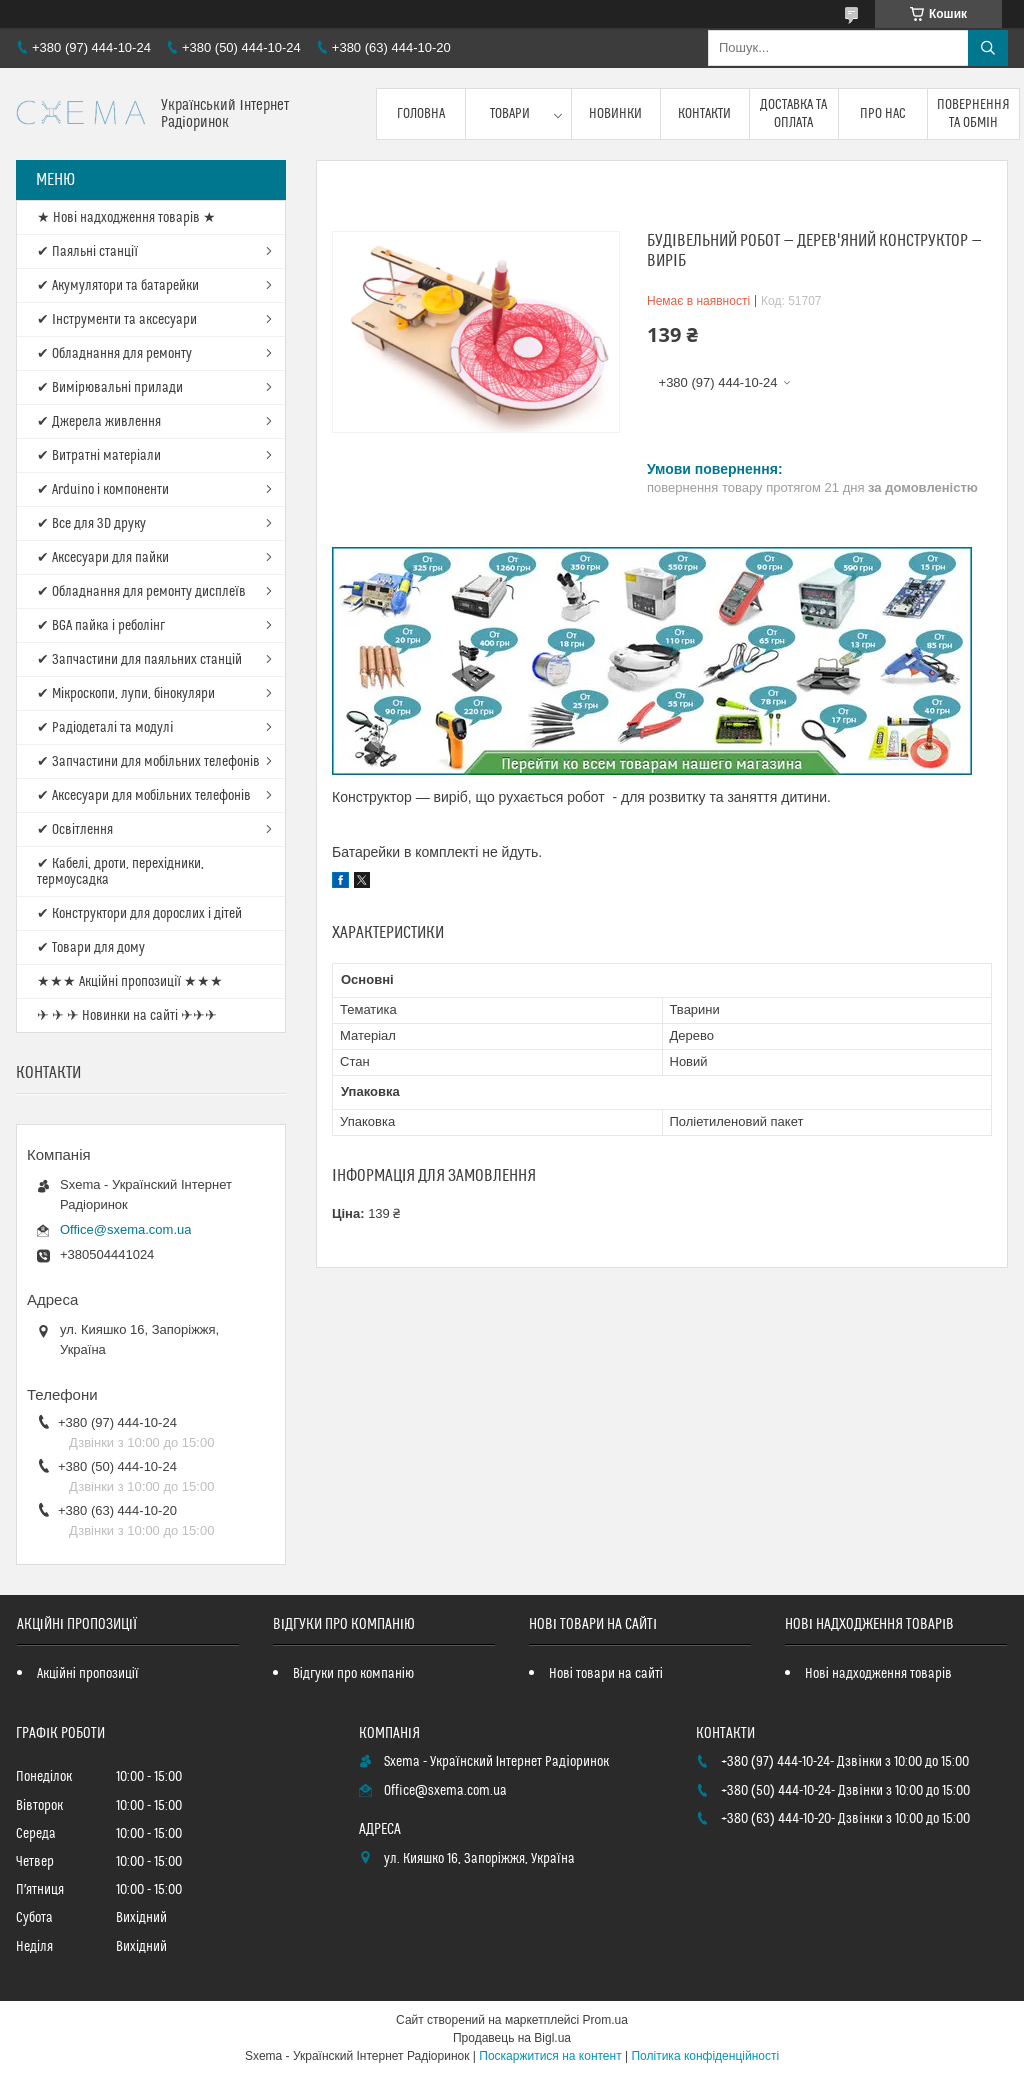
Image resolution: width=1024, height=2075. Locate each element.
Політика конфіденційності (705, 2056)
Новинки (615, 114)
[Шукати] (988, 48)
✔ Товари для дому (91, 948)
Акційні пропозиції (88, 1674)
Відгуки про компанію (353, 1674)
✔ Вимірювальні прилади (110, 388)
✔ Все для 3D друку (91, 524)
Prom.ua (605, 2020)
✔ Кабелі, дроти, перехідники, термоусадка (120, 872)
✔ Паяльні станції (87, 252)
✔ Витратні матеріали (99, 456)
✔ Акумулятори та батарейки (118, 286)
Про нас (883, 114)
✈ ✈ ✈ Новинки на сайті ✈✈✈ (127, 1016)
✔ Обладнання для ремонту (114, 354)
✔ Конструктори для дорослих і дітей (139, 914)
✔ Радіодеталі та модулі (105, 728)
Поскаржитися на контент (550, 2056)
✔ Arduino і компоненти (103, 490)
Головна (421, 114)
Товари (510, 114)
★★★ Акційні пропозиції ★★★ (130, 982)
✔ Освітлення (75, 830)
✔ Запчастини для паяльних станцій (139, 660)
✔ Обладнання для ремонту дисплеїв (141, 592)
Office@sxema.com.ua (125, 1229)
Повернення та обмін (973, 114)
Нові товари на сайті (606, 1674)
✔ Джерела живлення (99, 422)
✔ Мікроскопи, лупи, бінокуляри (126, 694)
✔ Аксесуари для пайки (103, 558)
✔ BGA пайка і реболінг (101, 626)
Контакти (704, 114)
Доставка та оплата (793, 114)
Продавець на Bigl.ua (512, 2038)
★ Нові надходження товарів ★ (126, 218)
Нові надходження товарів (878, 1674)
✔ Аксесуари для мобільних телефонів (144, 796)
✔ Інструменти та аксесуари (117, 320)
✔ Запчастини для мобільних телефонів (148, 762)
